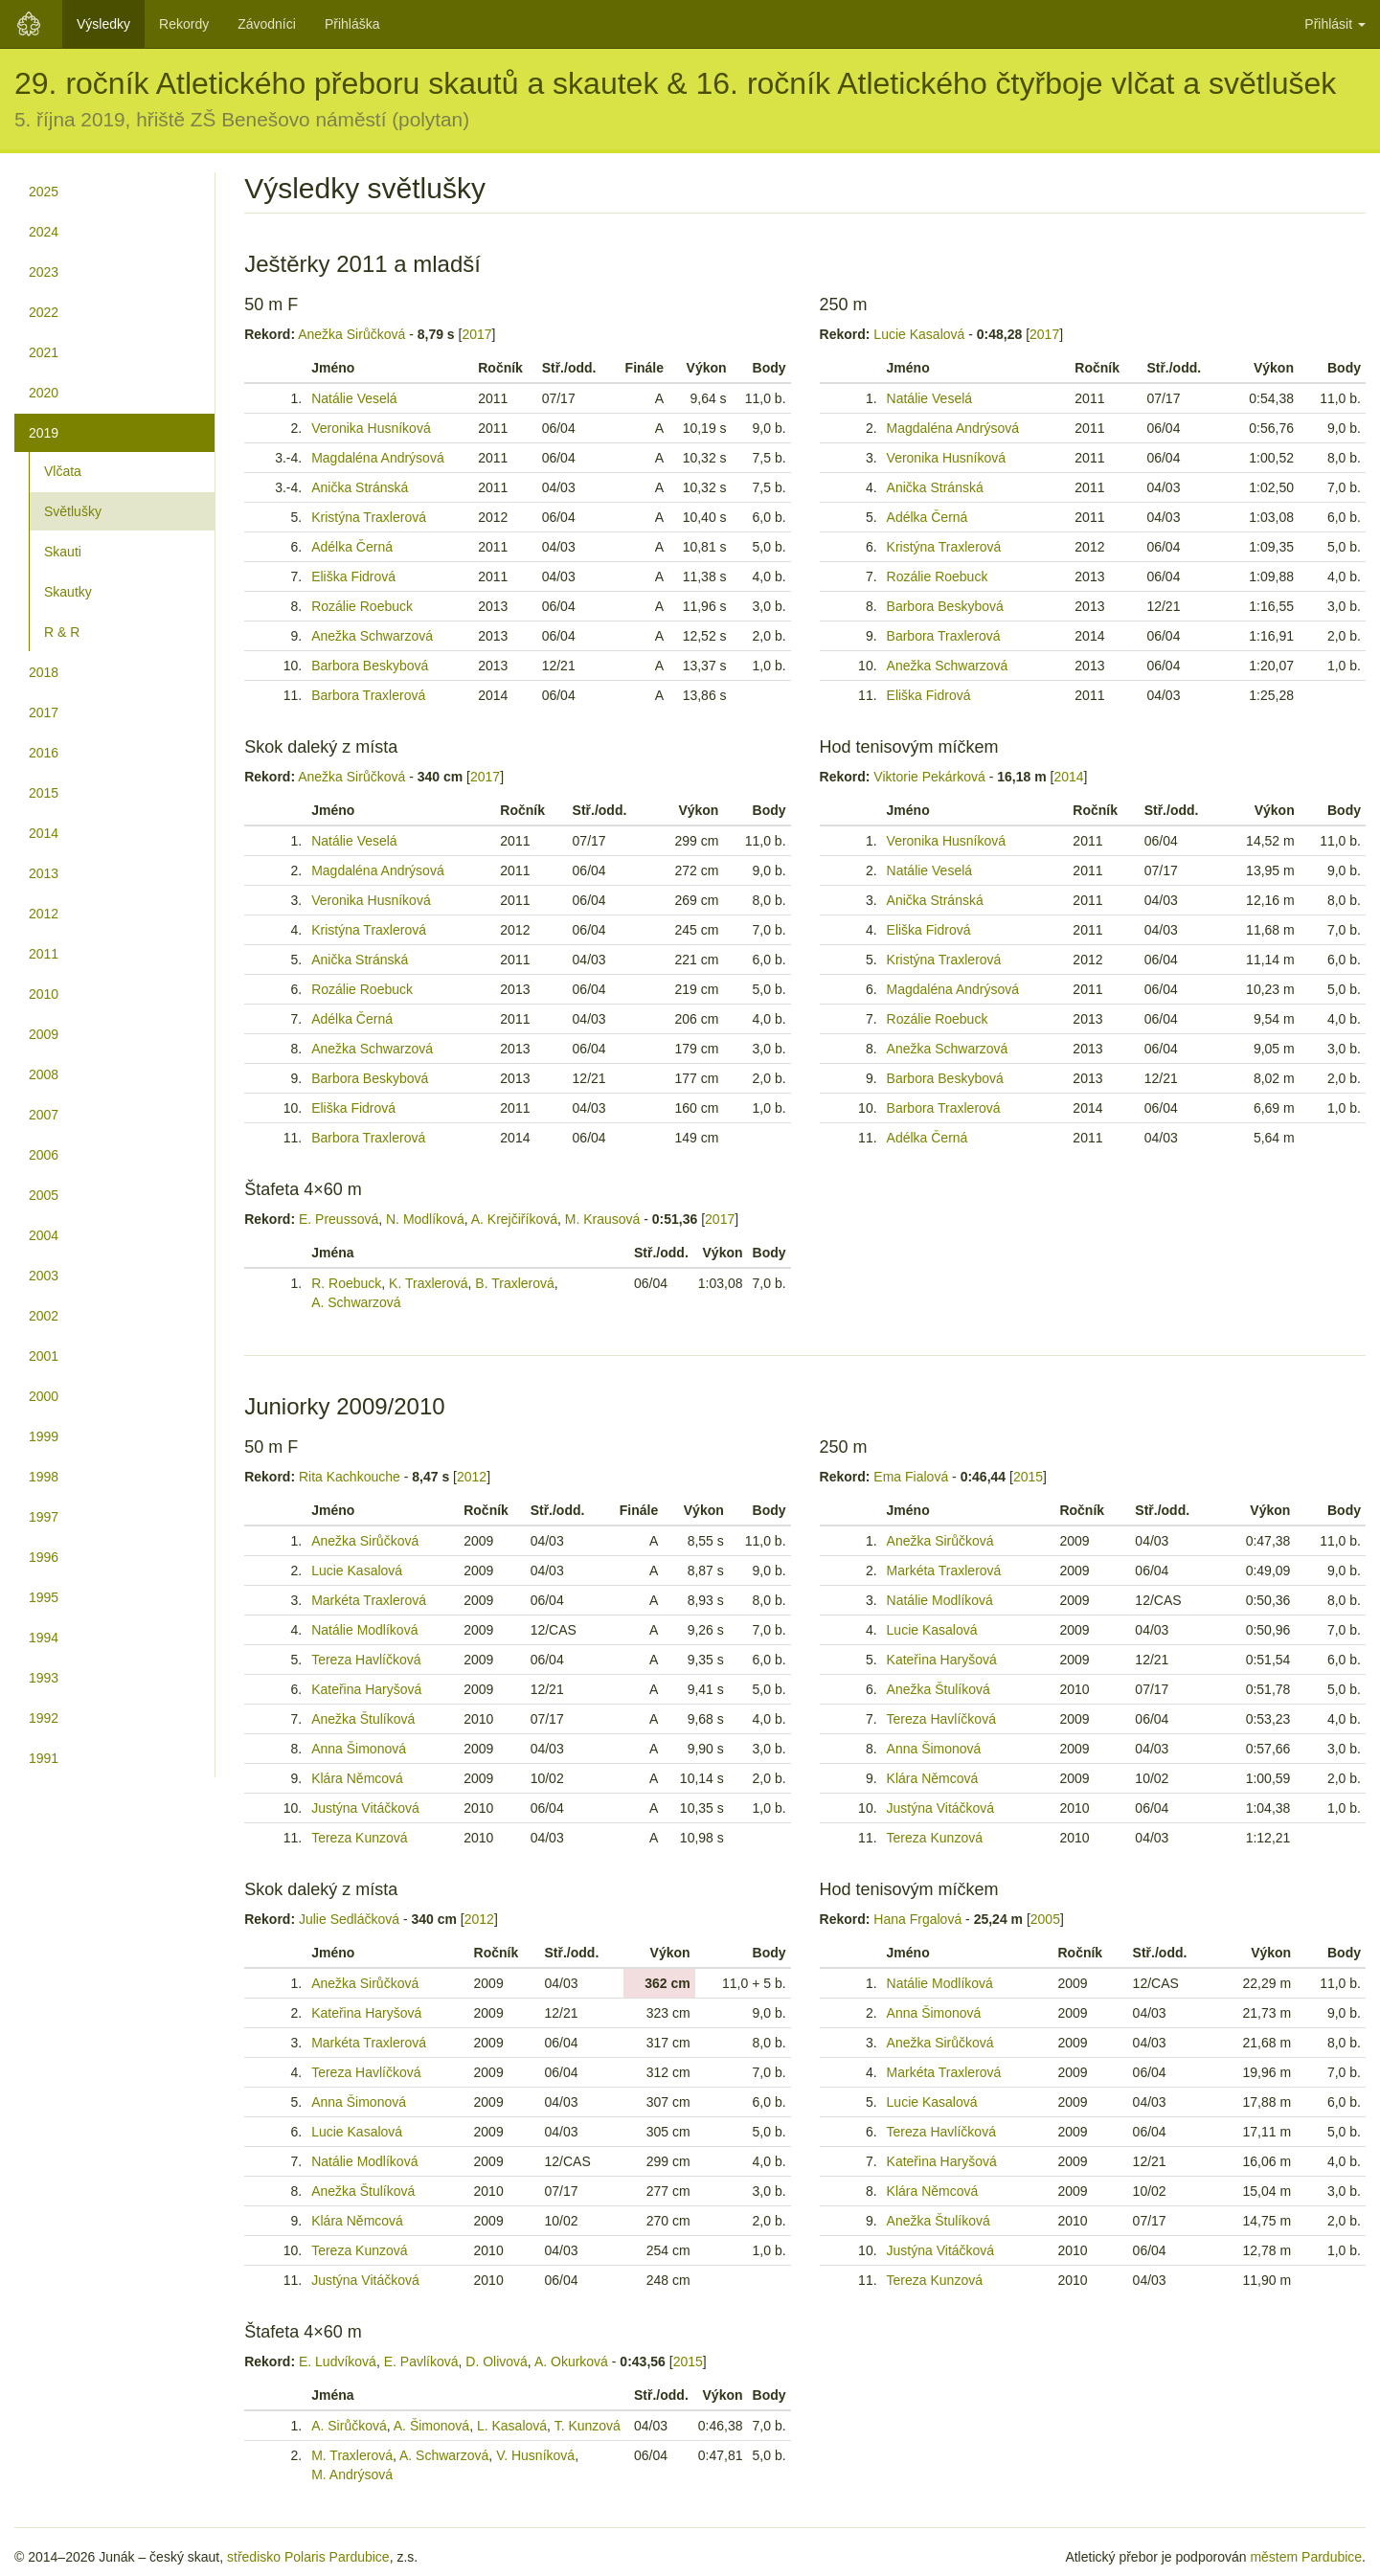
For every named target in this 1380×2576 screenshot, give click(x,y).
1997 (43, 1517)
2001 (43, 1356)
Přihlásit (1335, 24)
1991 (43, 1758)
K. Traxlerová (428, 1283)
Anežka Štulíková (363, 1719)
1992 (43, 1718)
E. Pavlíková (421, 2361)
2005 (43, 1195)
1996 (43, 1557)
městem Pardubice (1306, 2557)
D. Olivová (496, 2361)
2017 (43, 712)
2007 (43, 1114)
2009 (43, 1034)
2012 (43, 913)
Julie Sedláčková (349, 1919)
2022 (43, 312)
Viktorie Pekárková (928, 776)
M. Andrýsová (352, 2474)
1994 (43, 1637)
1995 (43, 1597)
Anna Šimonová (358, 1748)
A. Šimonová (431, 2425)
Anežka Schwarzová (372, 636)
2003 (43, 1275)
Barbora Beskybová (369, 665)
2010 (43, 994)
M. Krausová (603, 1219)
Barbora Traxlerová (368, 695)
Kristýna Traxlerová (368, 517)
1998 (43, 1476)
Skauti (62, 551)
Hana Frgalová (917, 1919)
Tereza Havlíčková (365, 1659)
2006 (43, 1155)
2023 (43, 272)
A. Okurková (571, 2361)
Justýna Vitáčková (365, 1808)
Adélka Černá (352, 546)
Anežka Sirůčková (351, 334)
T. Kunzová (587, 2425)
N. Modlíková (425, 1219)
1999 (43, 1436)
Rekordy (184, 24)
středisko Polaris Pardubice (308, 2557)
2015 (43, 793)
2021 (43, 352)
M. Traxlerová (352, 2455)
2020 (43, 392)
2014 (43, 833)
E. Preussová (338, 1219)
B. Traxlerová (514, 1283)
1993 (43, 1677)
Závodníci (267, 24)
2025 (43, 191)
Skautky (68, 591)
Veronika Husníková (371, 428)
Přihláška (352, 24)
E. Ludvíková (337, 2361)
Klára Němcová (357, 1778)
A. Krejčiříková (514, 1219)
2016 (43, 752)
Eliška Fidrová (353, 576)
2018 (43, 672)
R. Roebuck (346, 1283)
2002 (43, 1315)
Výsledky (103, 24)
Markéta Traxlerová (368, 1600)
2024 (43, 231)
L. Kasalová (512, 2425)
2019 (43, 433)
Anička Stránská (359, 487)
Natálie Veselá (354, 398)
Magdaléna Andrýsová (377, 457)
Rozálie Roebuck (362, 606)
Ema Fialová (910, 1476)
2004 (43, 1235)
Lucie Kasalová (918, 334)
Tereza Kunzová (359, 1837)
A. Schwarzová (355, 1302)
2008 (43, 1074)
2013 (43, 873)
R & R (61, 632)
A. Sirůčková (349, 2425)
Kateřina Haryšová (366, 1689)
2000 (43, 1396)
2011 (43, 953)
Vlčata (62, 471)
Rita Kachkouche (349, 1476)
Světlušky (73, 511)
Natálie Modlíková (364, 1630)
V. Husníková (535, 2455)
